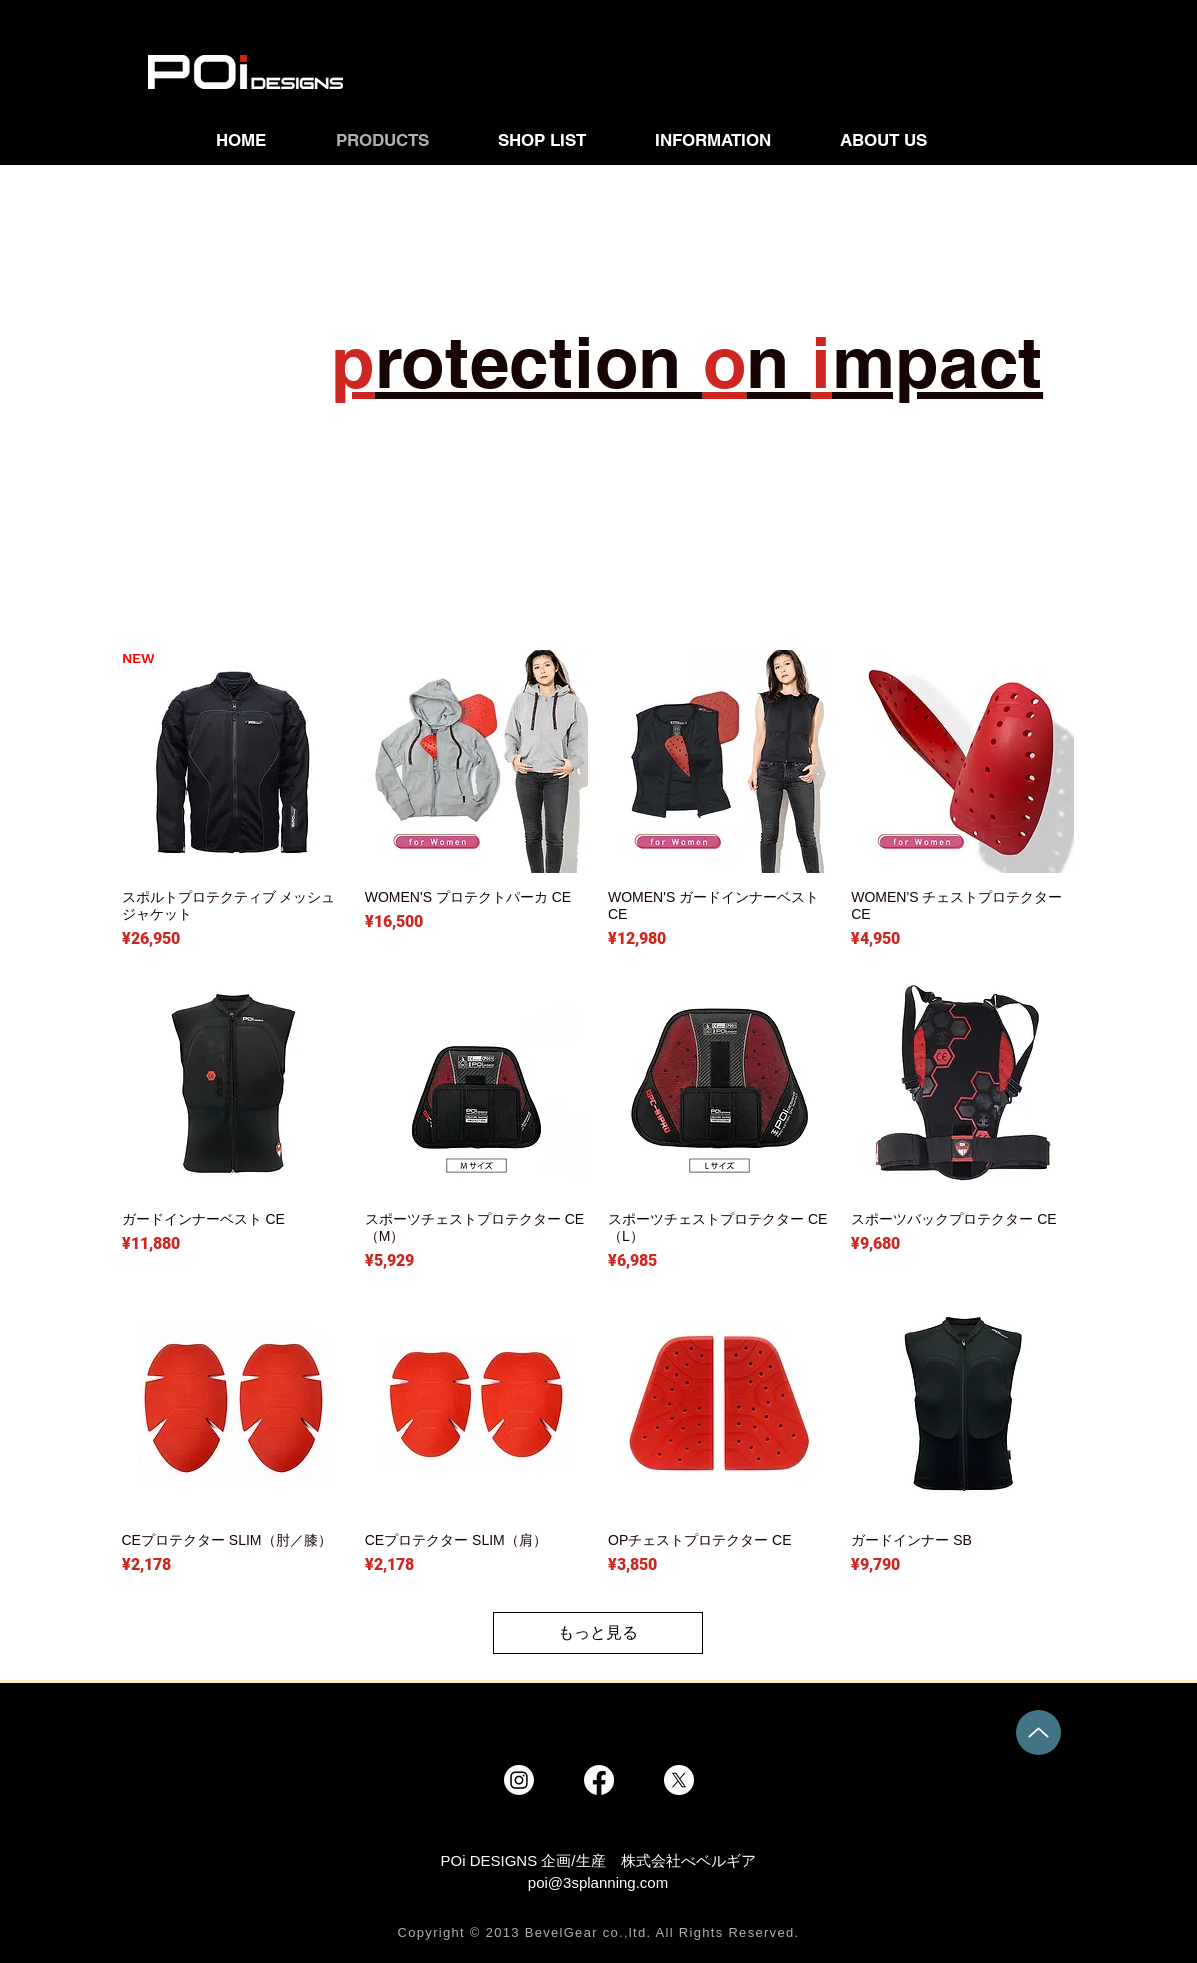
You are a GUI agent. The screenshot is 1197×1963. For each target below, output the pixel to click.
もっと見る (598, 1632)
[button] (561, 140)
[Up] (1038, 1732)
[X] (679, 1780)
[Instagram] (519, 1780)
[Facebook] (599, 1780)
